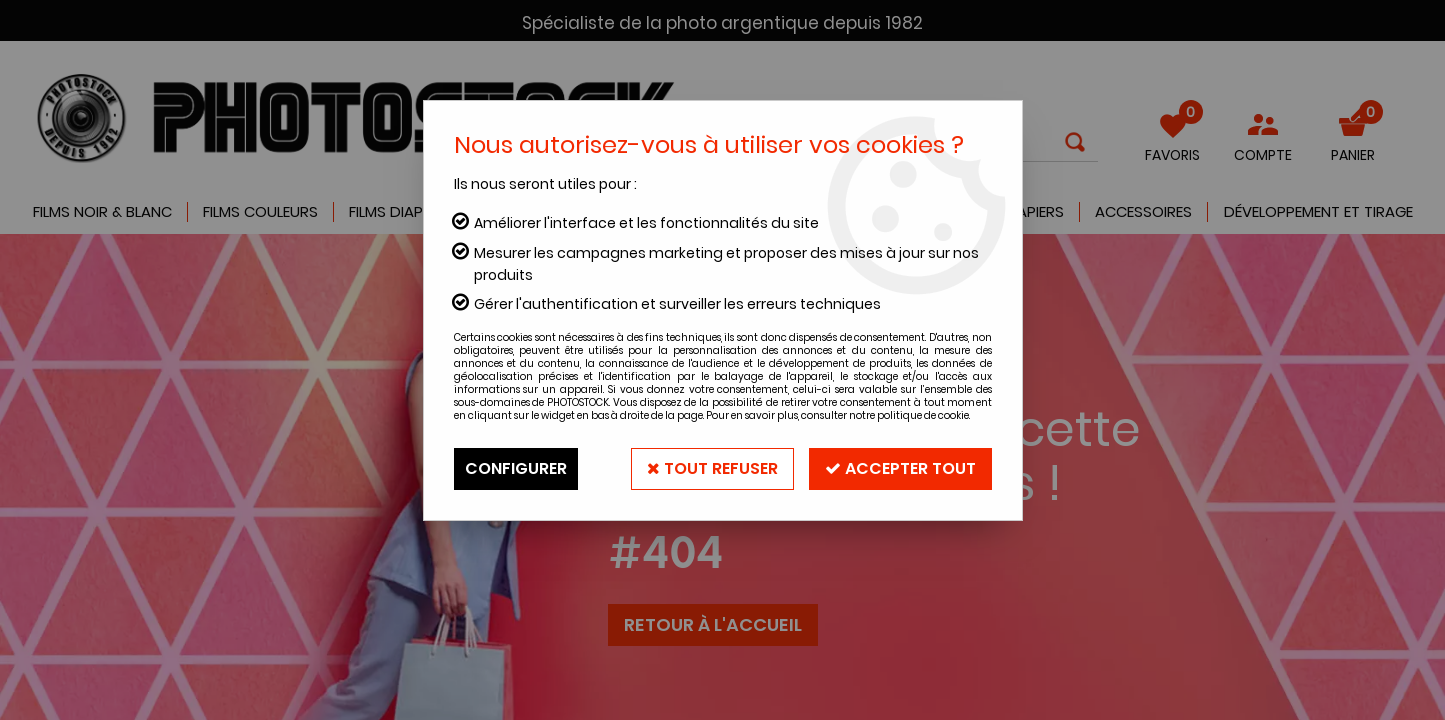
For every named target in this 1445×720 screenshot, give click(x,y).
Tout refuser (712, 468)
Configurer (516, 468)
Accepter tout (900, 468)
